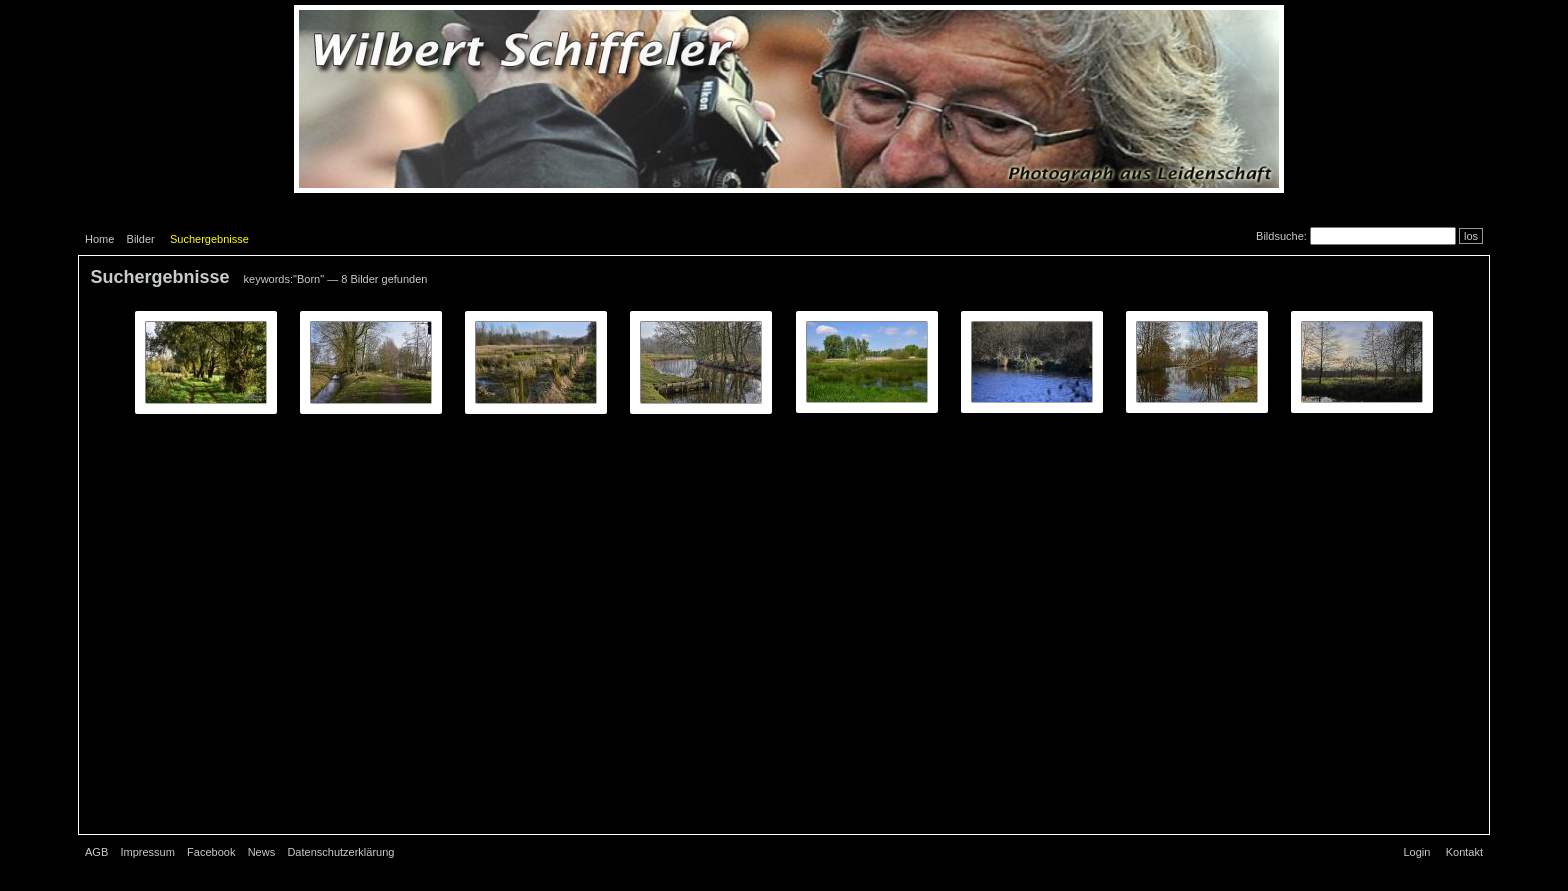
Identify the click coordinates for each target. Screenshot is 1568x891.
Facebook (211, 852)
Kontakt (1464, 852)
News (262, 852)
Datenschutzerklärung (340, 852)
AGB (96, 852)
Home (99, 239)
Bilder (141, 239)
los (1471, 236)
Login (1416, 852)
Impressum (147, 852)
